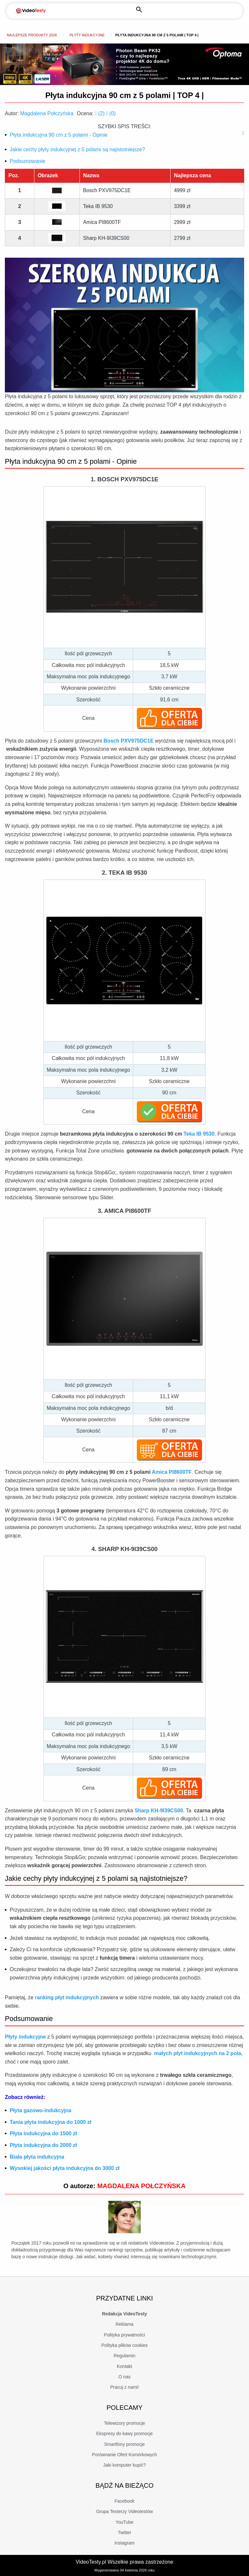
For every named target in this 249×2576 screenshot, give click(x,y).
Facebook (124, 2501)
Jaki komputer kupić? (124, 2465)
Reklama (124, 2324)
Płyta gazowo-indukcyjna (40, 2110)
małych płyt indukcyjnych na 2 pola (197, 2053)
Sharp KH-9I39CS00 (106, 237)
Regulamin (125, 2355)
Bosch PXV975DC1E (107, 190)
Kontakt (124, 2366)
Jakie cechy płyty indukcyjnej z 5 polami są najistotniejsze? (77, 149)
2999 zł (182, 222)
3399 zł (182, 206)
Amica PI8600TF (102, 222)
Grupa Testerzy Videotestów (124, 2511)
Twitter (124, 2532)
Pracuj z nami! (124, 2387)
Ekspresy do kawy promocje (124, 2433)
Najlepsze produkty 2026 (32, 35)
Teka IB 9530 (98, 206)
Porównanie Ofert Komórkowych (124, 2454)
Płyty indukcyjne (87, 35)
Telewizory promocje (124, 2423)
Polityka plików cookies (124, 2345)
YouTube (124, 2522)
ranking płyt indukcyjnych (67, 1997)
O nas (124, 2376)
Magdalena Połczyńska (47, 113)
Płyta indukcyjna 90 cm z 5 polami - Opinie (58, 135)
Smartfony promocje (124, 2444)
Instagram (124, 2542)
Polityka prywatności (124, 2334)
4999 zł (182, 190)
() (100, 113)
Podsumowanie (27, 161)
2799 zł (182, 237)
